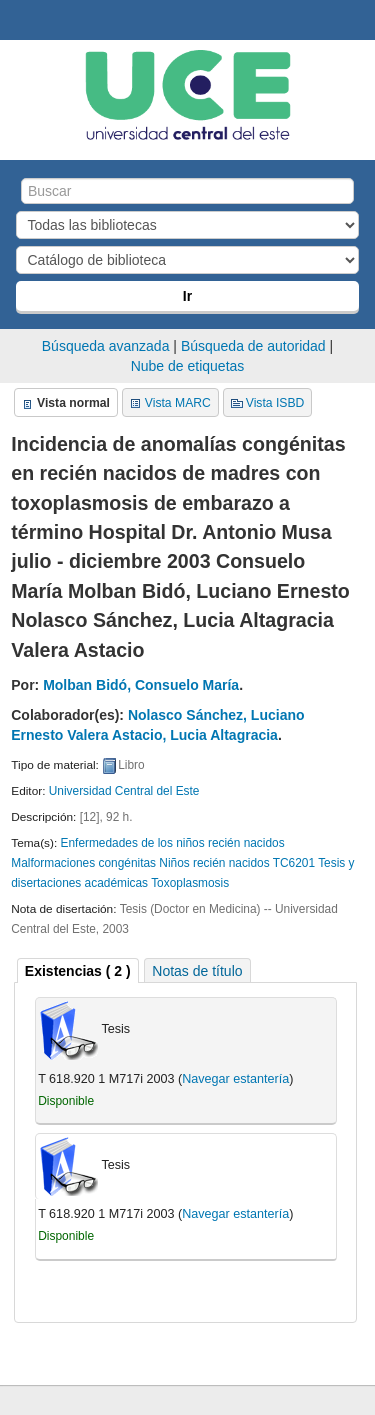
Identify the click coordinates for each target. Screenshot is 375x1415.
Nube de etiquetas (188, 366)
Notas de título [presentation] (197, 971)
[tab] (78, 970)
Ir (187, 296)
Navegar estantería (235, 1079)
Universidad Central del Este (124, 791)
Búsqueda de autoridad (253, 346)
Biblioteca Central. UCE (21, 21)
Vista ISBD (275, 403)
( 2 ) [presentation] (78, 971)
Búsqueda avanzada (106, 346)
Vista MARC (178, 403)
